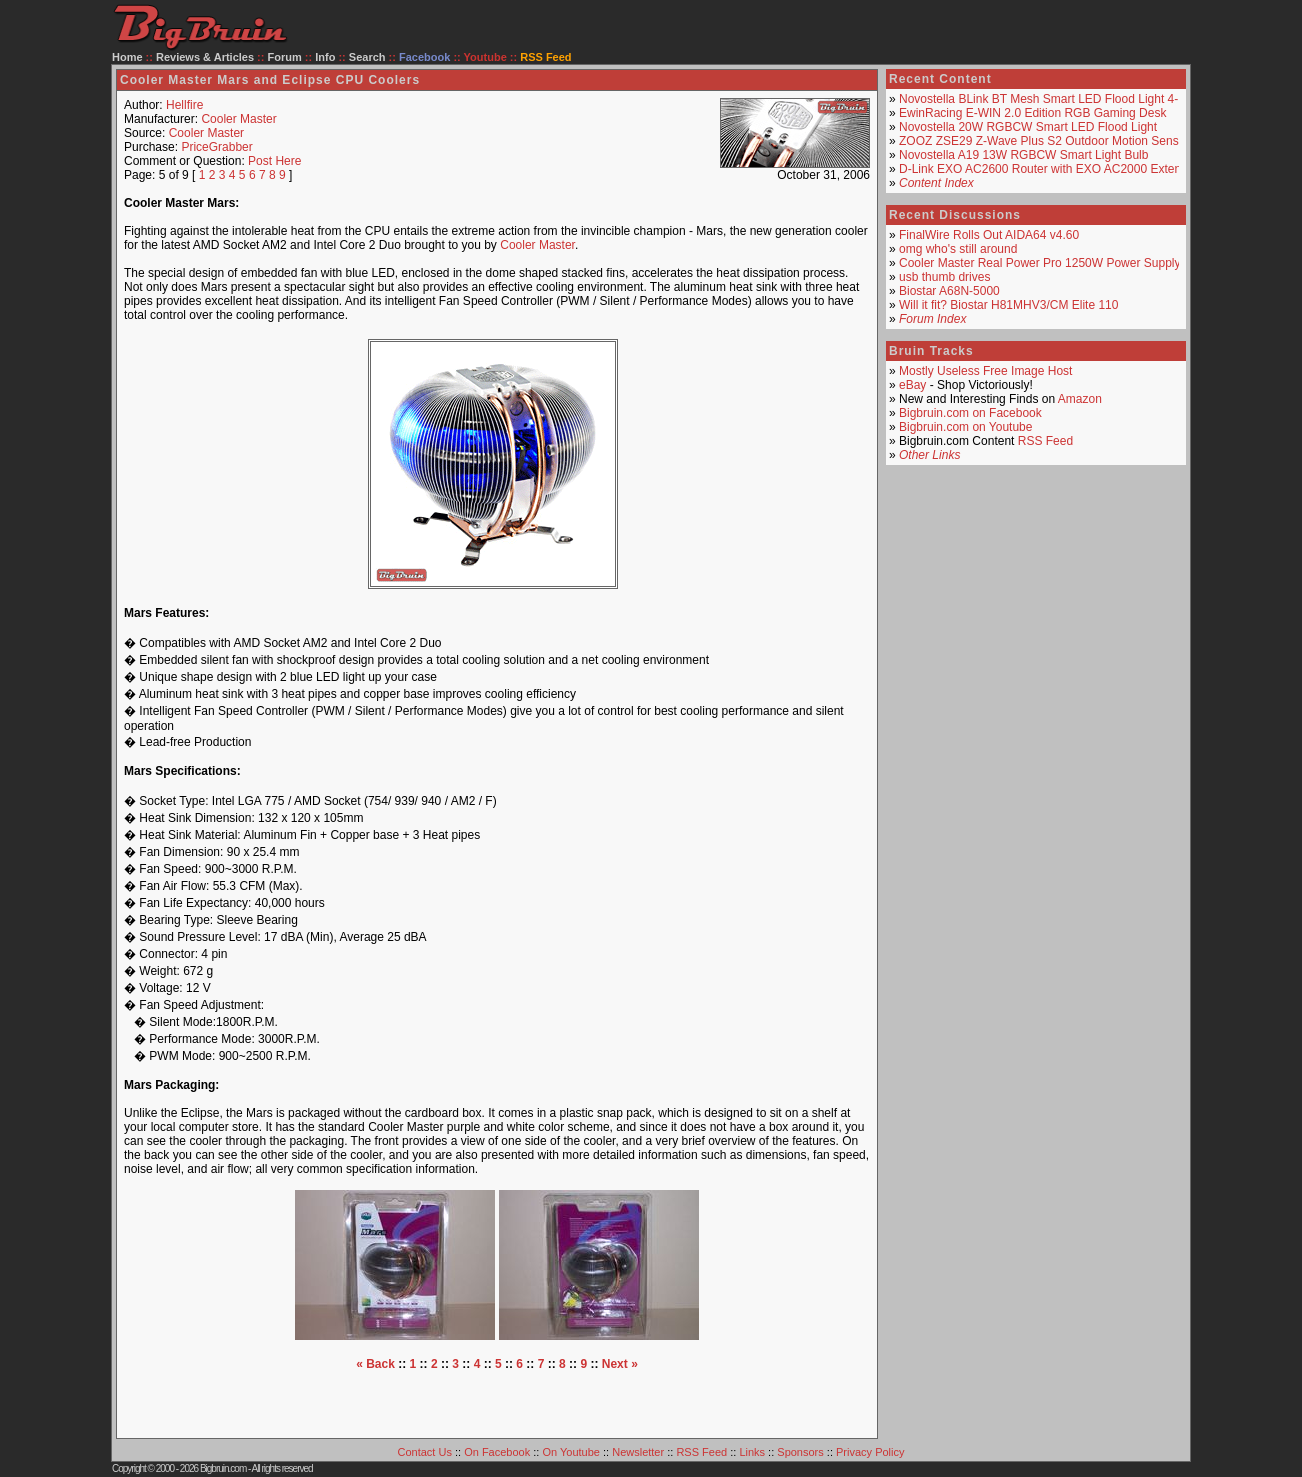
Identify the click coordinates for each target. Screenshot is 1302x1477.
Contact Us (425, 1452)
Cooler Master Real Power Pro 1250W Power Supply (1039, 263)
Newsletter (638, 1452)
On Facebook (497, 1452)
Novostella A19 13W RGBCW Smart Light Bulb (1023, 155)
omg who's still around (958, 249)
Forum (285, 57)
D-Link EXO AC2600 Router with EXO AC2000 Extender (1049, 169)
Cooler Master (238, 119)
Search (367, 57)
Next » (620, 1364)
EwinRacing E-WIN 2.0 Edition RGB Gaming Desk (1032, 113)
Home (127, 57)
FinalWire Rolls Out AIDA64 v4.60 (989, 235)
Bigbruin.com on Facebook (970, 413)
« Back (375, 1364)
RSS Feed (1045, 441)
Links (752, 1452)
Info (325, 57)
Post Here (274, 161)
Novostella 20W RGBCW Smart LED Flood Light (1028, 127)
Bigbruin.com (223, 1468)
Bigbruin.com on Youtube (965, 427)
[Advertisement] (497, 1401)
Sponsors (800, 1452)
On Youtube (571, 1452)
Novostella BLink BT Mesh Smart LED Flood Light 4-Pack (1052, 99)
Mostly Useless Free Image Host (985, 371)
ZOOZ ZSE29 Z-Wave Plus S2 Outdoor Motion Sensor (1044, 141)
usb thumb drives (944, 277)
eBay (912, 385)
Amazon (1080, 399)
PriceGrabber (216, 147)
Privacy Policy (870, 1452)
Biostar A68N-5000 (949, 291)
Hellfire (184, 105)
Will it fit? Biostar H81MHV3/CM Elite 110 (1008, 305)
